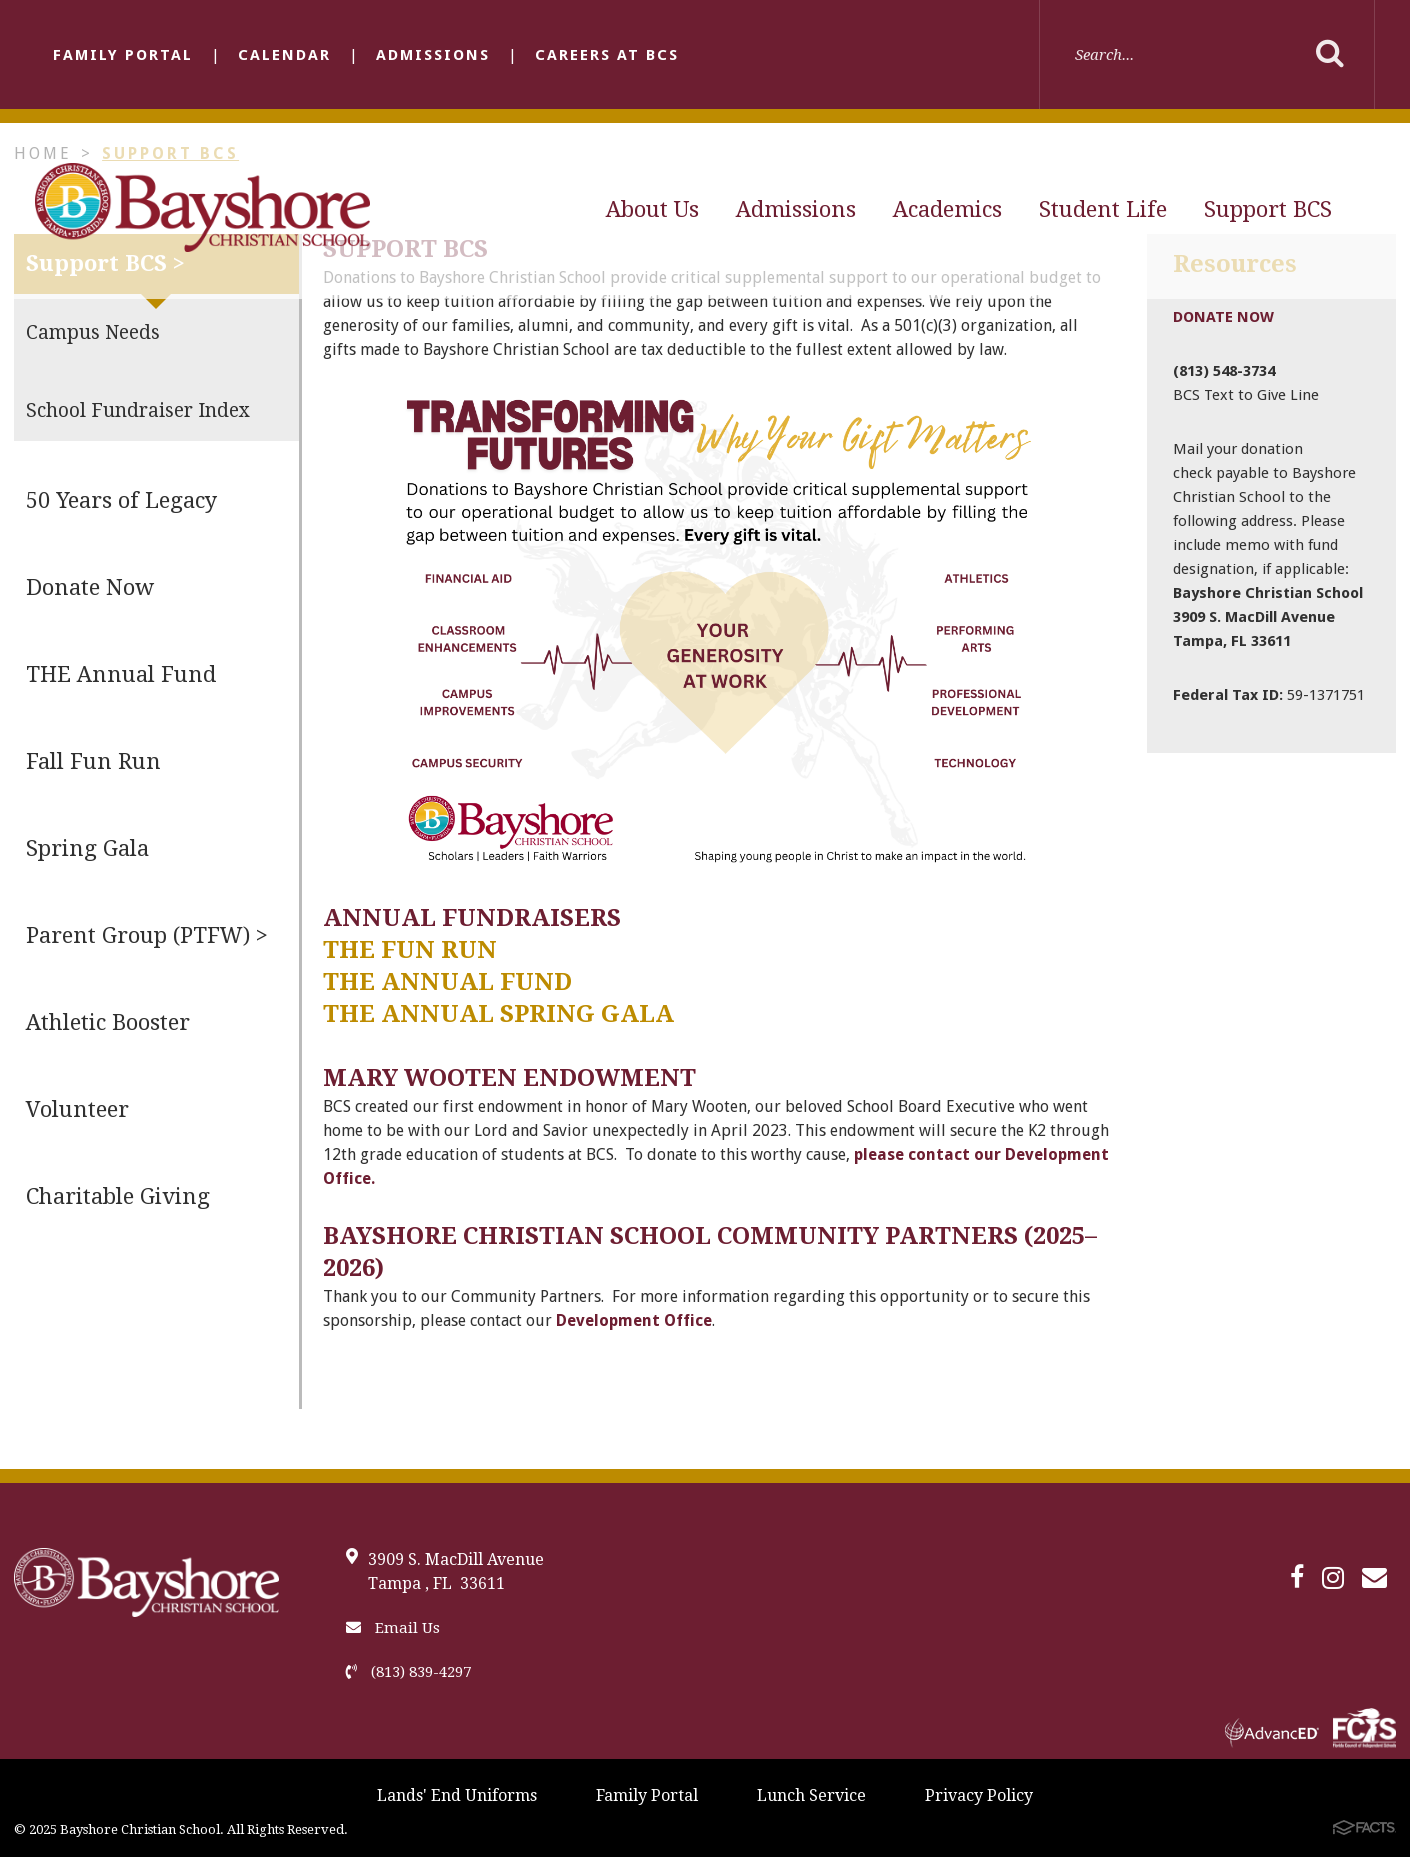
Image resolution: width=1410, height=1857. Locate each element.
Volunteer (77, 1109)
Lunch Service (811, 1795)
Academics (947, 209)
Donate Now (90, 587)
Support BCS (1268, 209)
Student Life (1103, 209)
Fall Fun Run (93, 761)
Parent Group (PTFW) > (147, 935)
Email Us (393, 1628)
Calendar (284, 55)
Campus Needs (93, 332)
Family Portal (123, 55)
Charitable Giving (118, 1196)
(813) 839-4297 (408, 1672)
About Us (652, 209)
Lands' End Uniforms (457, 1795)
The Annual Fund (447, 982)
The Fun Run (410, 950)
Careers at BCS (607, 55)
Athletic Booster (108, 1022)
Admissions (433, 55)
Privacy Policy (979, 1795)
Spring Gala (87, 848)
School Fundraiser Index (138, 410)
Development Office (634, 1320)
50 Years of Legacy (121, 500)
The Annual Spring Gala (498, 1014)
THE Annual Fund (121, 674)
